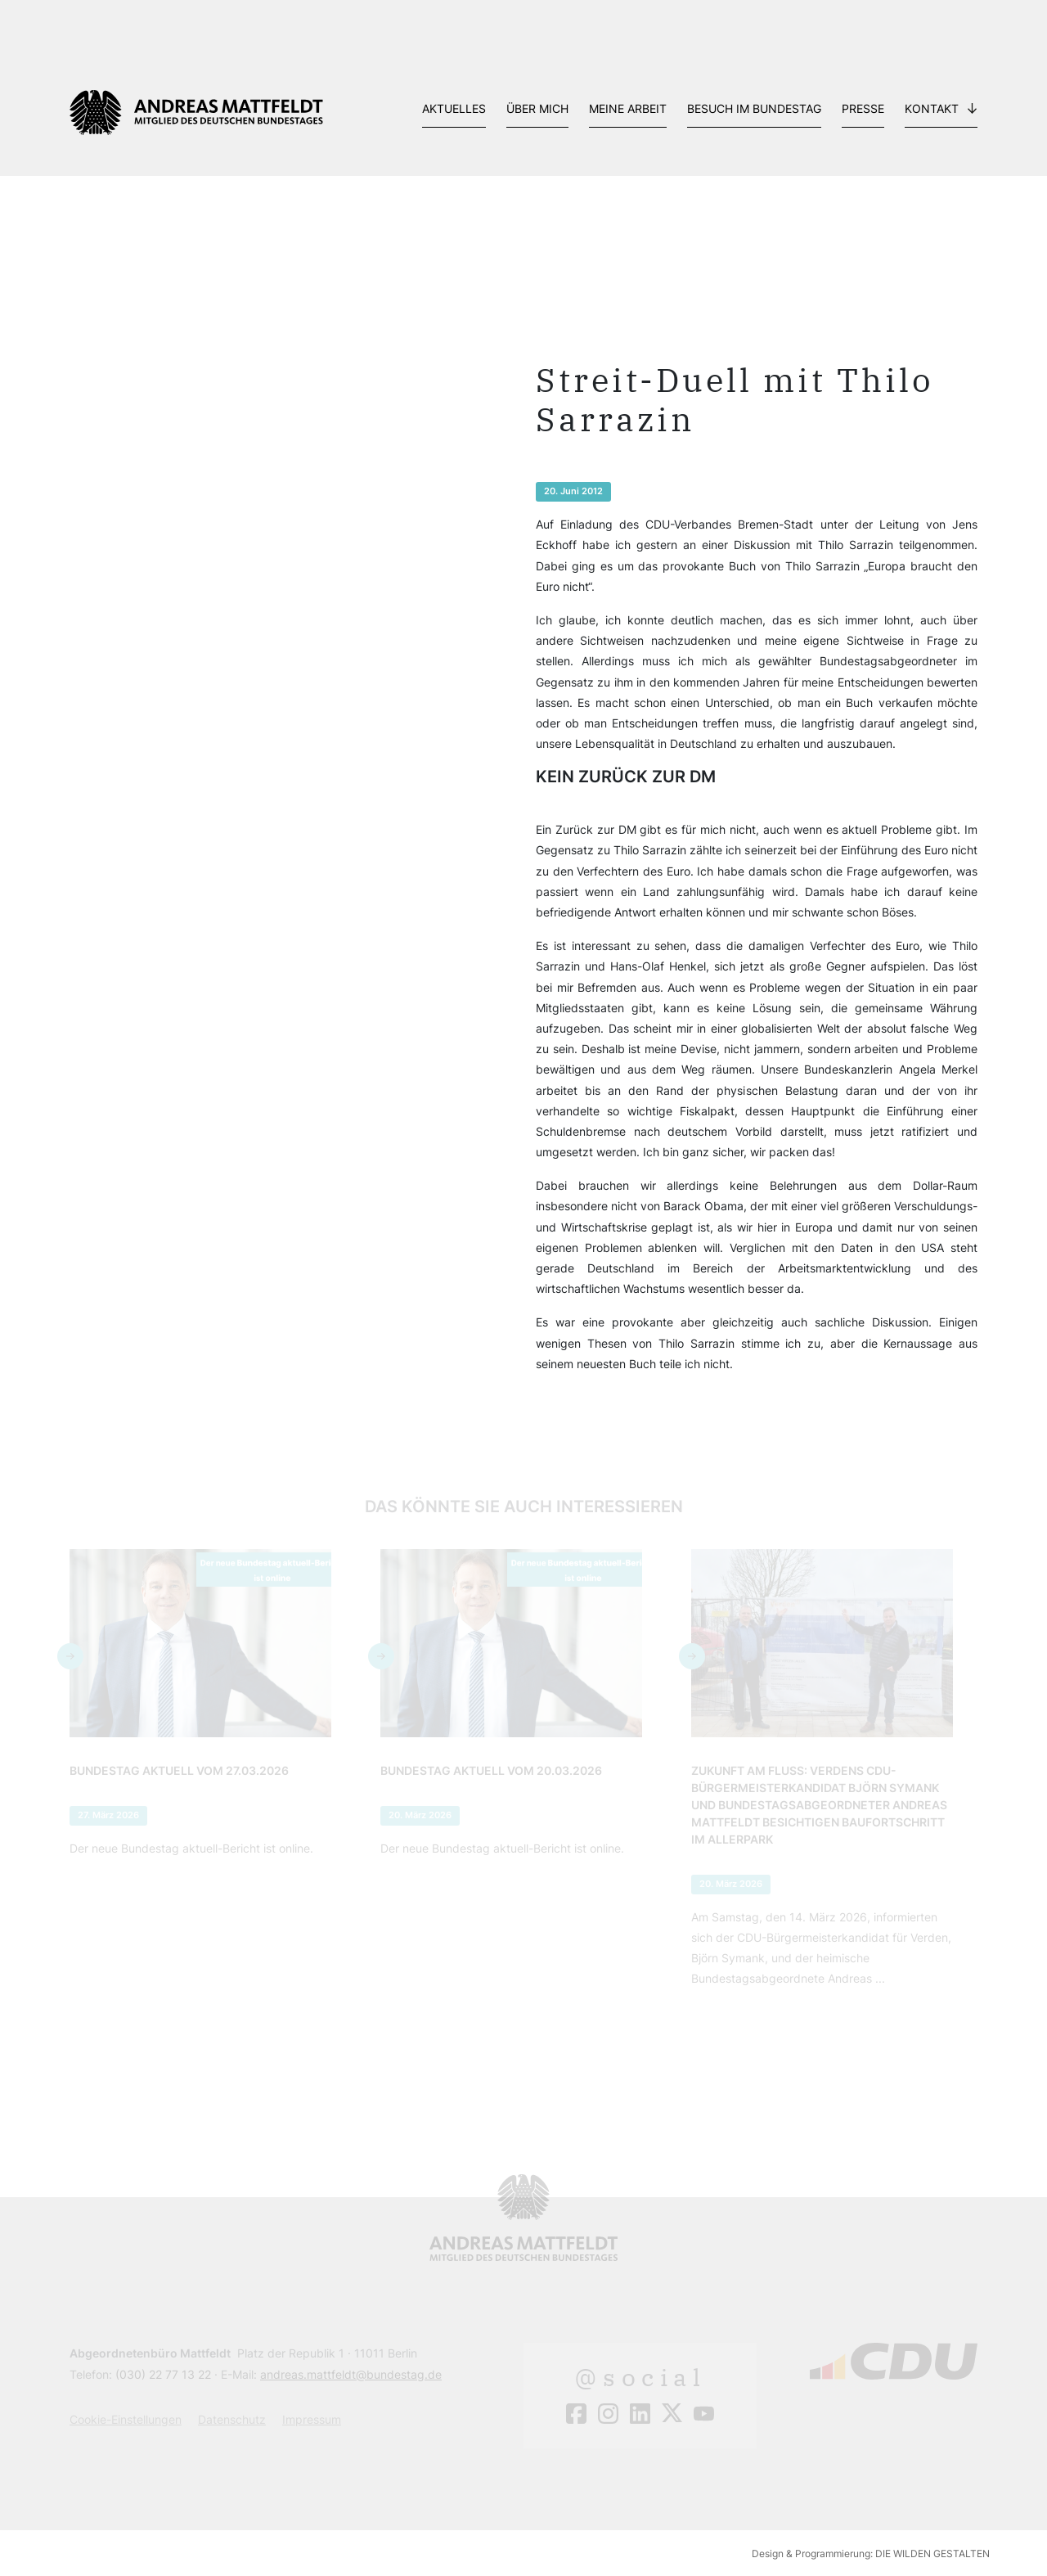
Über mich (537, 108)
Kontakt (932, 108)
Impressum (311, 2419)
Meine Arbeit (628, 108)
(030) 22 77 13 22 (163, 2374)
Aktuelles (454, 108)
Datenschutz (232, 2419)
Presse (863, 108)
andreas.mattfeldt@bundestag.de (351, 2374)
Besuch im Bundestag (754, 108)
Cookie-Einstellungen (126, 2419)
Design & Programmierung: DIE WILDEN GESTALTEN (871, 2553)
